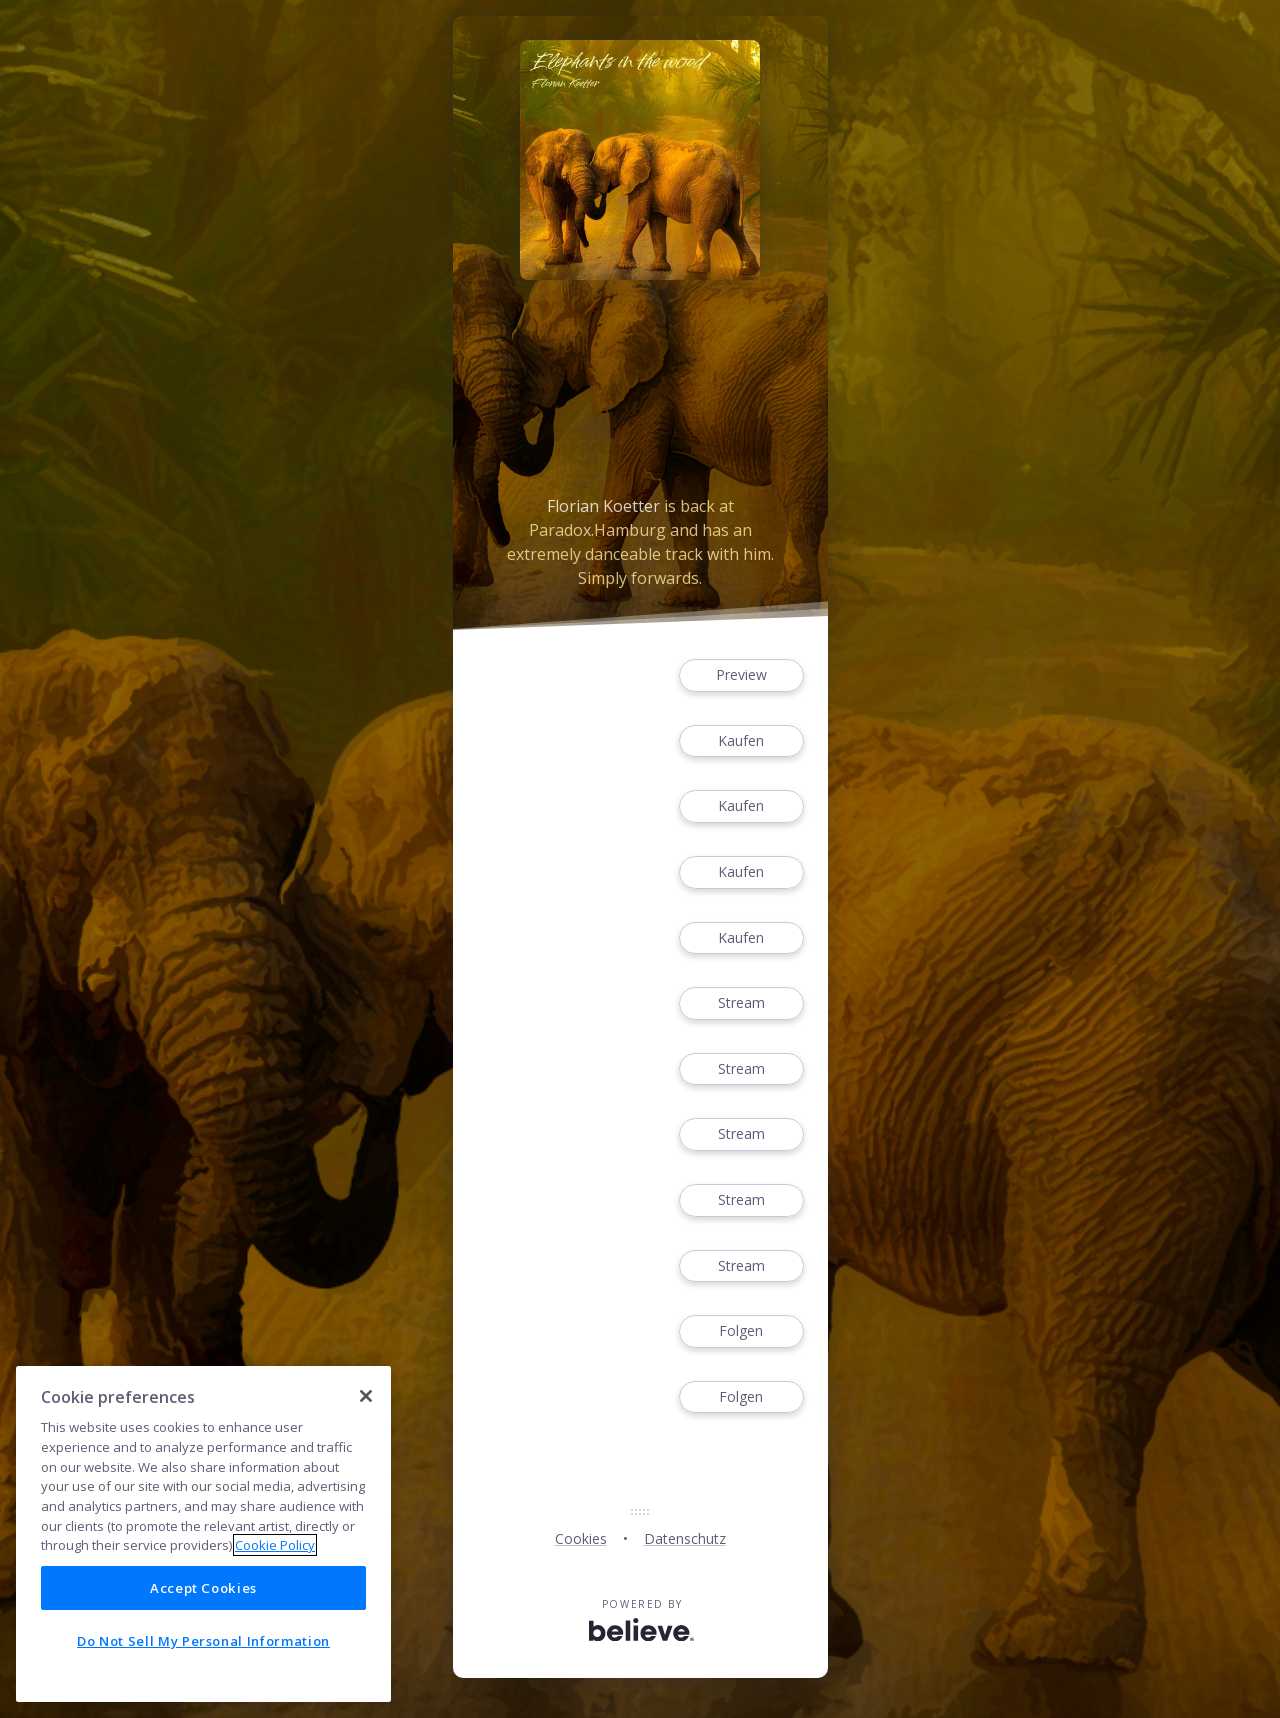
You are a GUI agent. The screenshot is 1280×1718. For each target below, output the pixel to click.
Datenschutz (685, 1538)
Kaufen (741, 741)
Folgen (741, 1331)
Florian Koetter (603, 506)
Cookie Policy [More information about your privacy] (275, 1545)
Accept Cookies (203, 1588)
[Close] (366, 1396)
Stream (741, 1003)
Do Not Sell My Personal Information (203, 1641)
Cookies (581, 1538)
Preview (741, 675)
